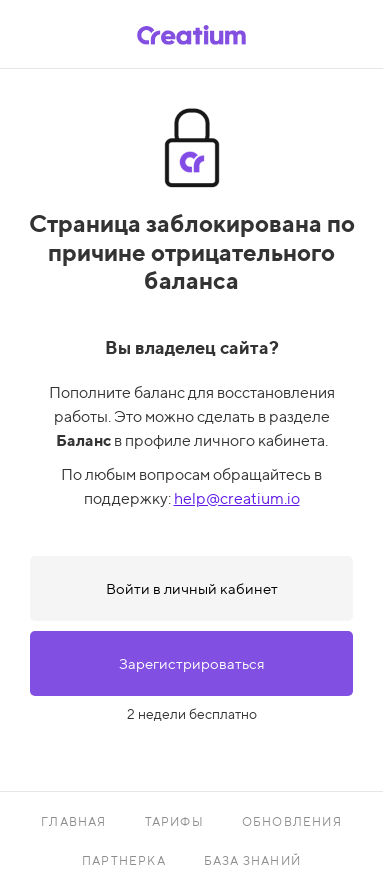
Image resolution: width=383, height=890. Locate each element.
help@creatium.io (237, 498)
